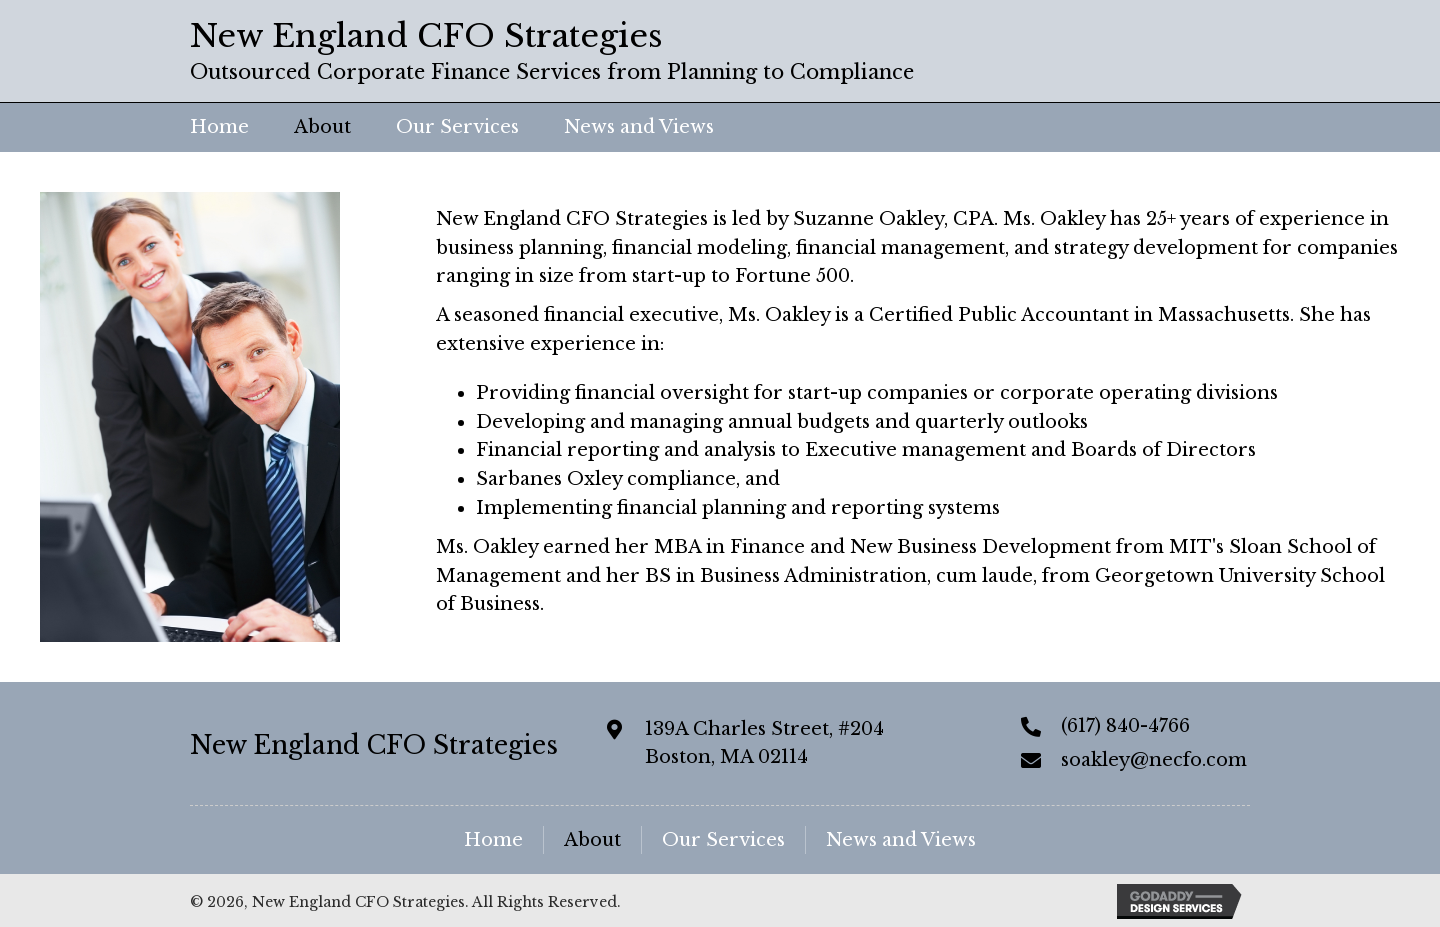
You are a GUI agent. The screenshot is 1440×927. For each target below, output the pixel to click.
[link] (219, 127)
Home (493, 840)
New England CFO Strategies (374, 745)
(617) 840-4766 (1125, 726)
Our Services (723, 840)
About (592, 840)
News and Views (901, 840)
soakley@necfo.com (1154, 760)
